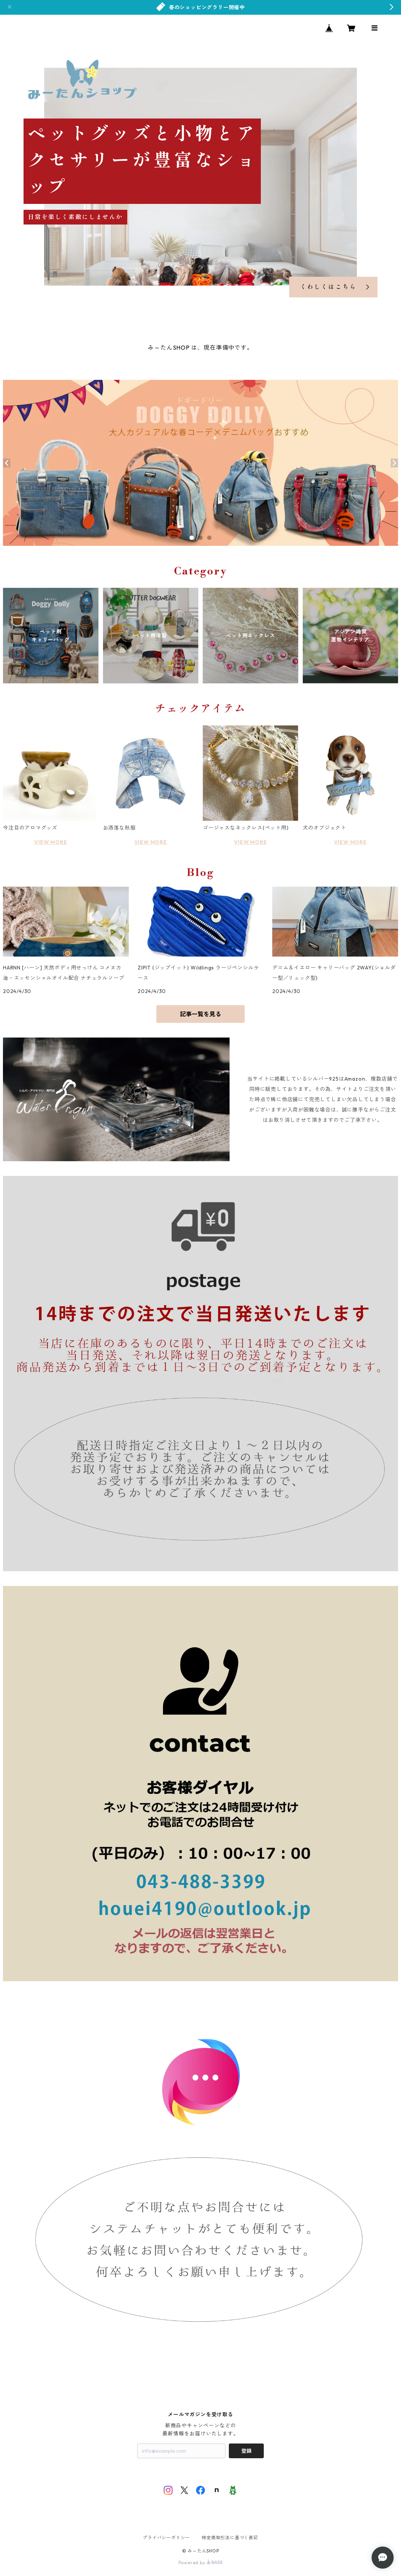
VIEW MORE (50, 842)
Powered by (200, 2562)
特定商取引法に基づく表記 (230, 2537)
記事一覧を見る (200, 1014)
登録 (246, 2451)
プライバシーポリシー (166, 2537)
